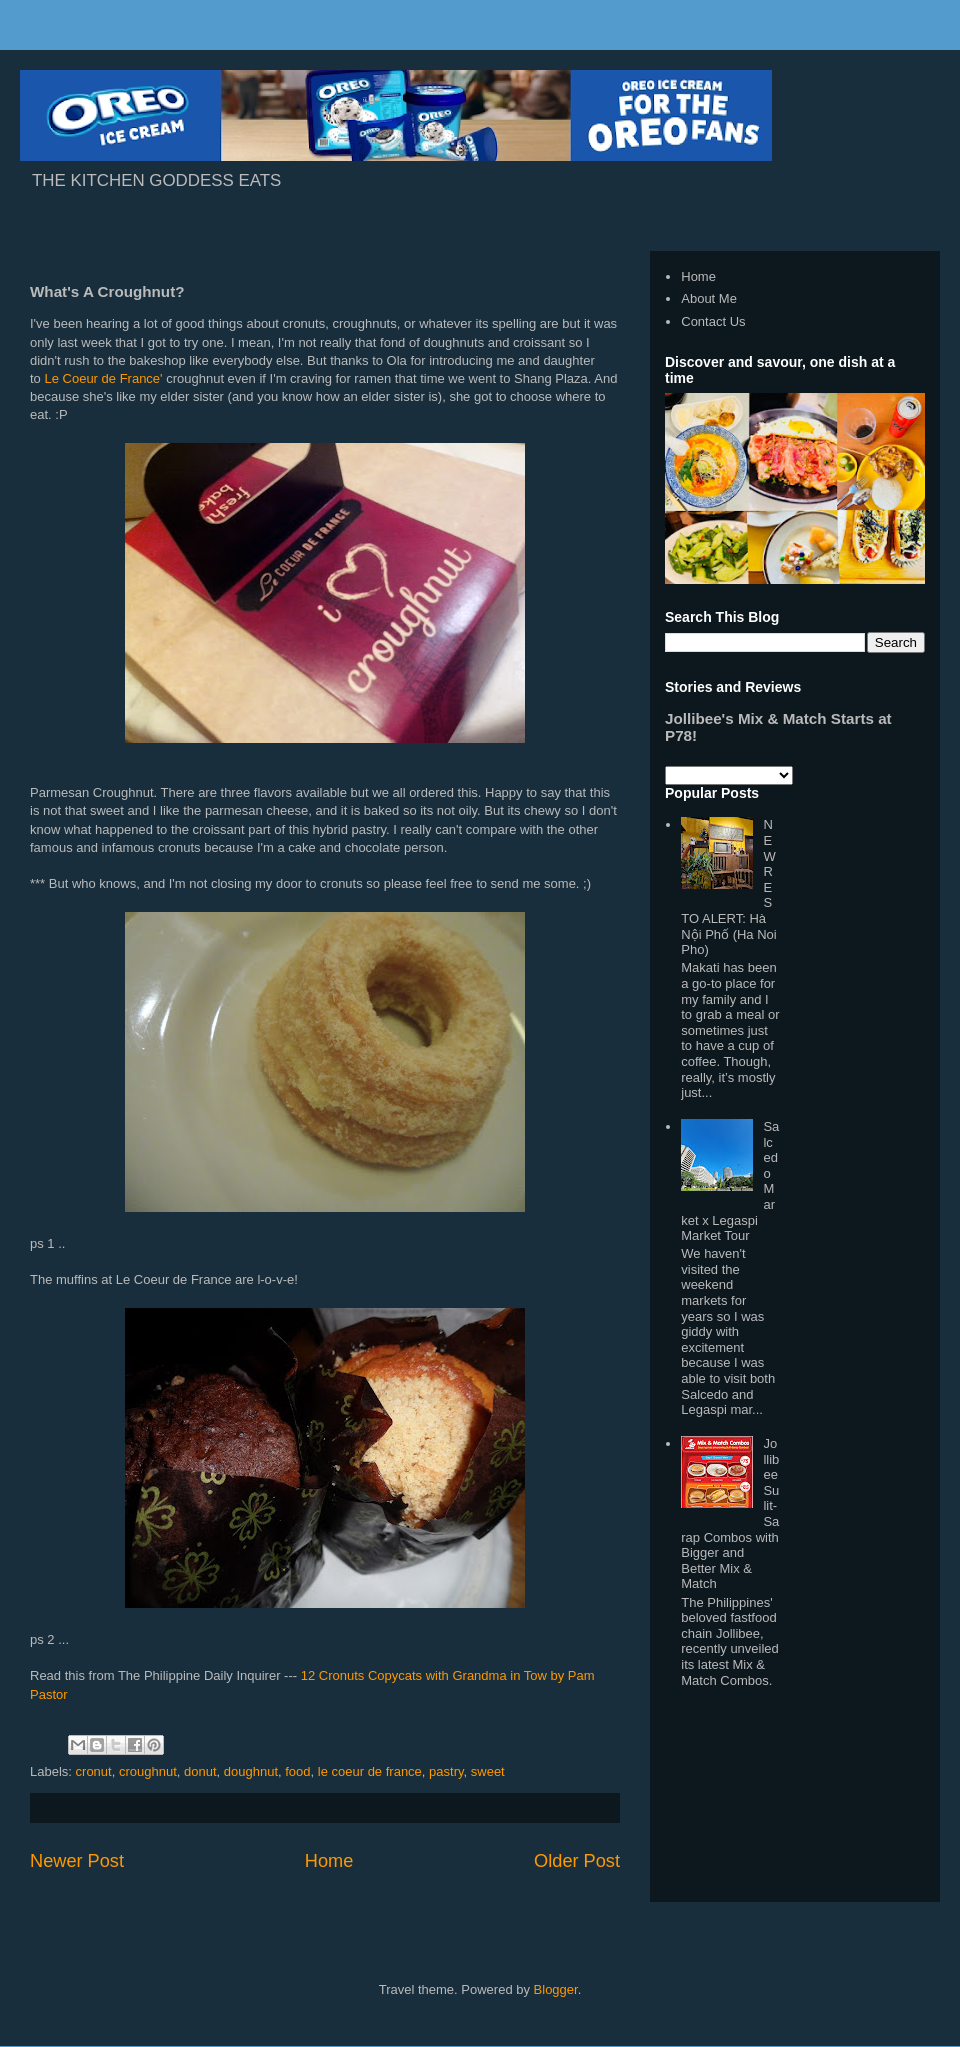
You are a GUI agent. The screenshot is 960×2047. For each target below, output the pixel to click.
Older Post (577, 1861)
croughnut (148, 1771)
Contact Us (713, 321)
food (297, 1771)
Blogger (556, 1989)
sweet (488, 1771)
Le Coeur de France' (103, 378)
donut (200, 1771)
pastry (446, 1771)
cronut (94, 1771)
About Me (709, 298)
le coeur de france (370, 1771)
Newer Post (77, 1861)
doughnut (251, 1771)
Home (329, 1861)
